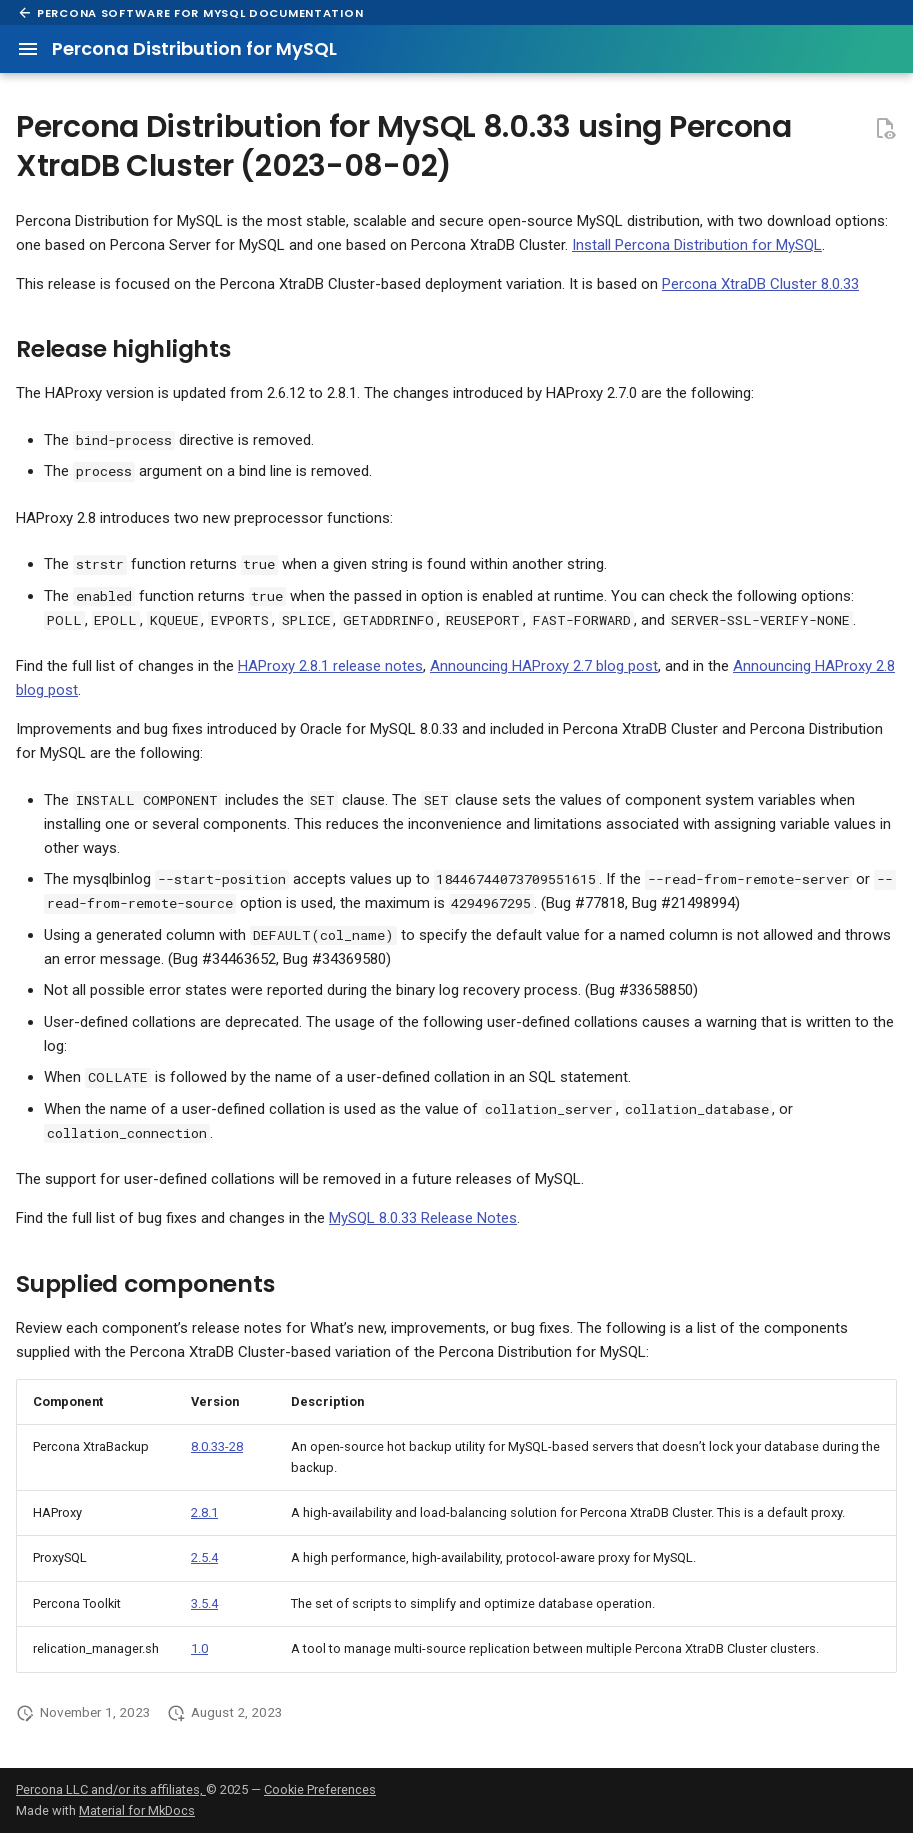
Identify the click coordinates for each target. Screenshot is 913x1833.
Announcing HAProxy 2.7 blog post (544, 666)
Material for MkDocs (137, 1810)
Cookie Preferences (320, 1789)
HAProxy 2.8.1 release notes (330, 666)
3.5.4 (204, 1603)
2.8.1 (204, 1512)
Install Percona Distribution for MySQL (697, 245)
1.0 (199, 1648)
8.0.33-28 (217, 1446)
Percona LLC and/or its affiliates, (111, 1789)
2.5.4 (204, 1557)
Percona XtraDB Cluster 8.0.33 (760, 284)
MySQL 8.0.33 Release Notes (423, 1218)
